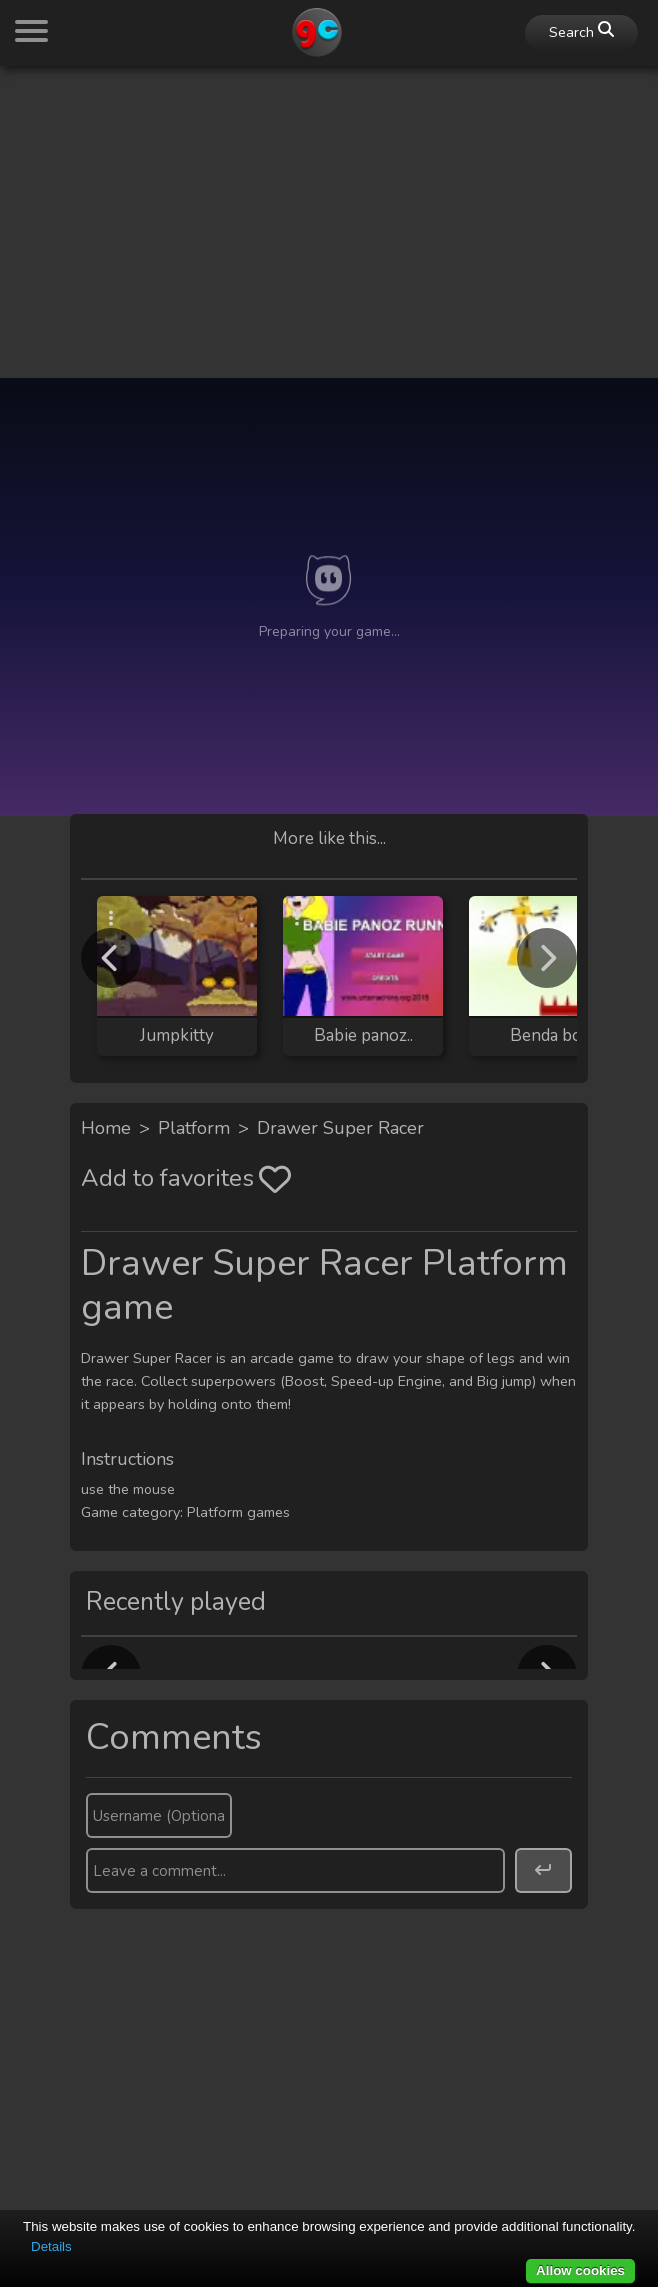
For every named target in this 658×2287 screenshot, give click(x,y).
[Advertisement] (329, 222)
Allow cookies (580, 2270)
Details (51, 2246)
